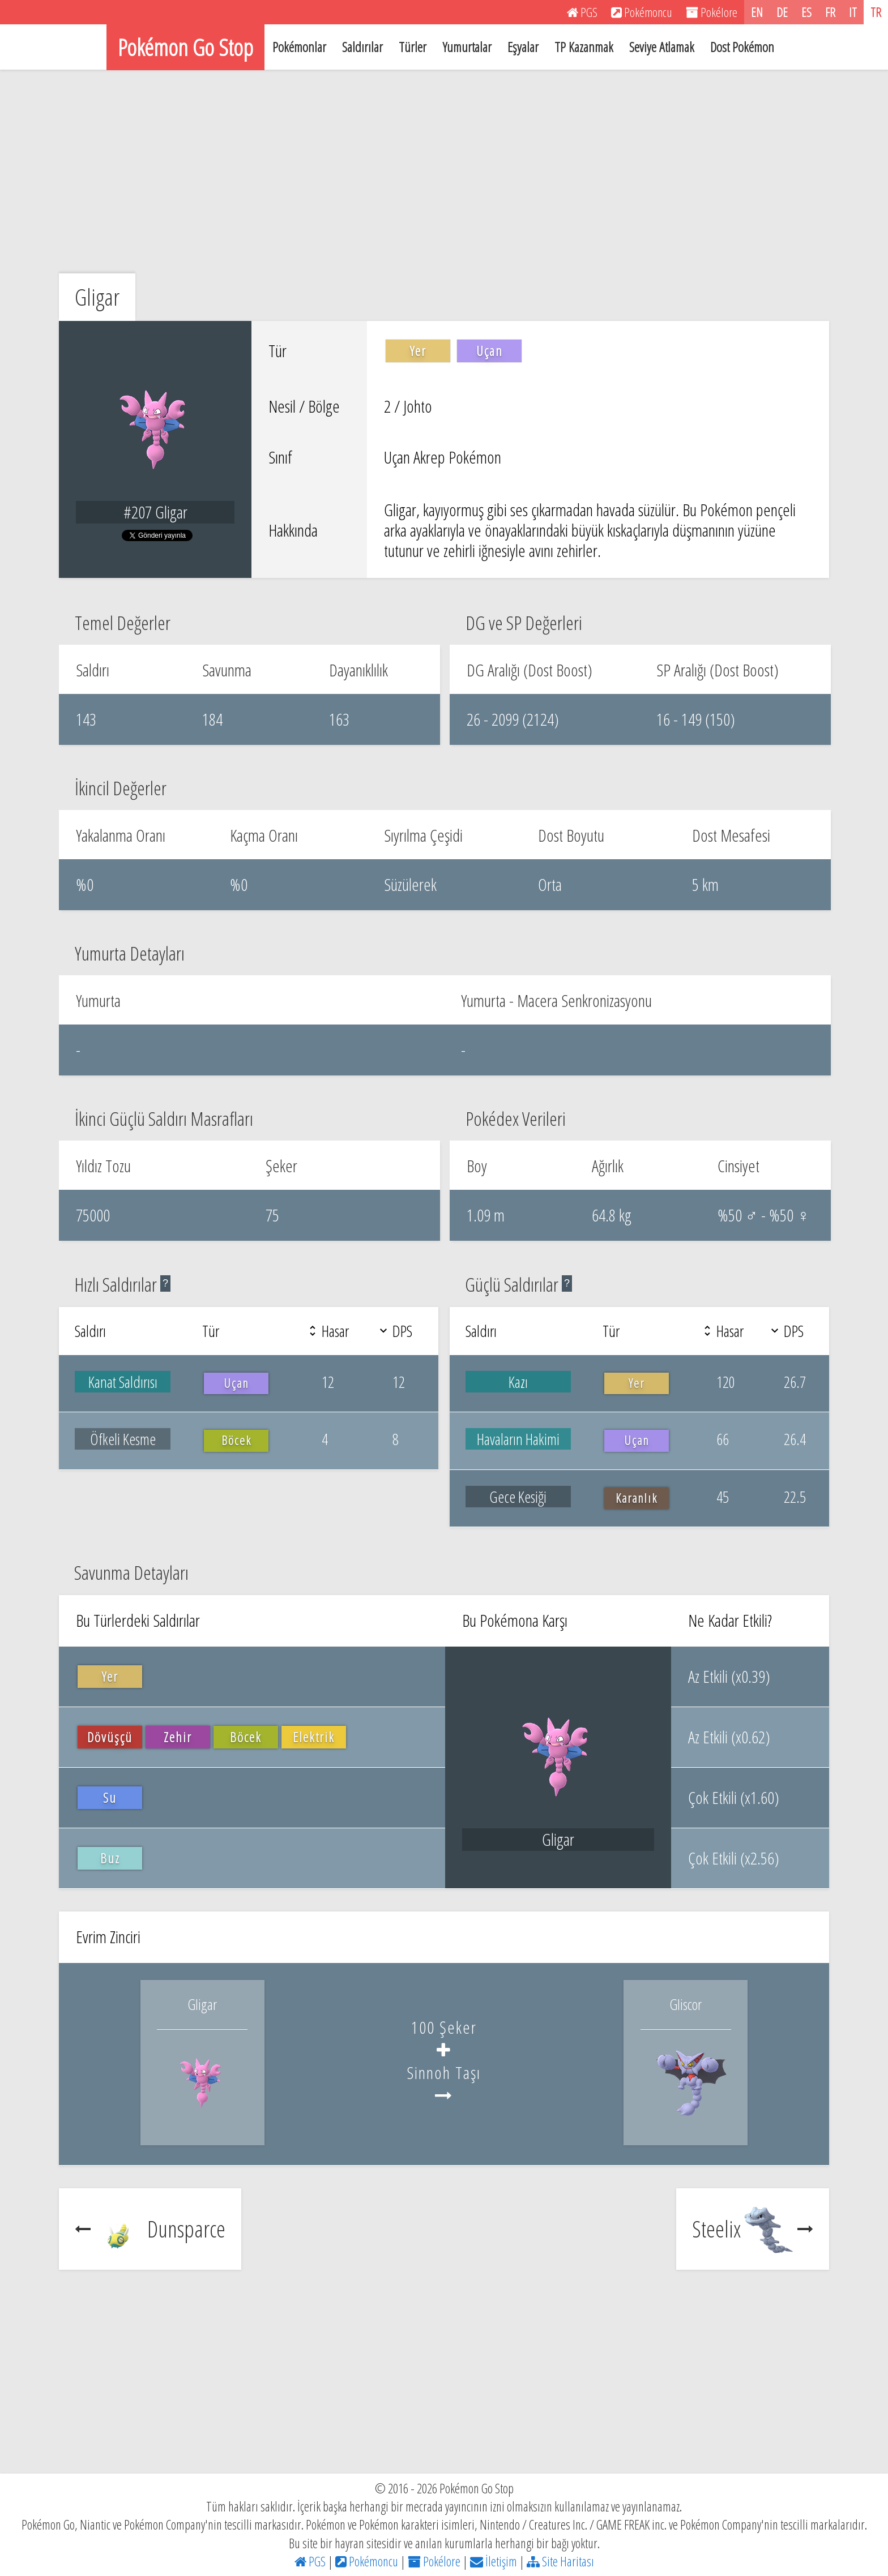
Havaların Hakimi (518, 1439)
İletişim (493, 2561)
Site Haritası (560, 2561)
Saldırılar (362, 46)
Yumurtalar (467, 46)
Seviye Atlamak (661, 46)
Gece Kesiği (518, 1496)
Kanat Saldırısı (122, 1381)
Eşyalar (523, 46)
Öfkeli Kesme (123, 1439)
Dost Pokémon (742, 46)
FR (830, 11)
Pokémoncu (366, 2561)
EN (757, 11)
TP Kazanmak (583, 46)
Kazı (518, 1381)
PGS (310, 2561)
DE (782, 11)
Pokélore (434, 2561)
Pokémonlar (299, 46)
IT (853, 11)
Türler (412, 46)
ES (806, 11)
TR (875, 11)
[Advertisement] (444, 171)
